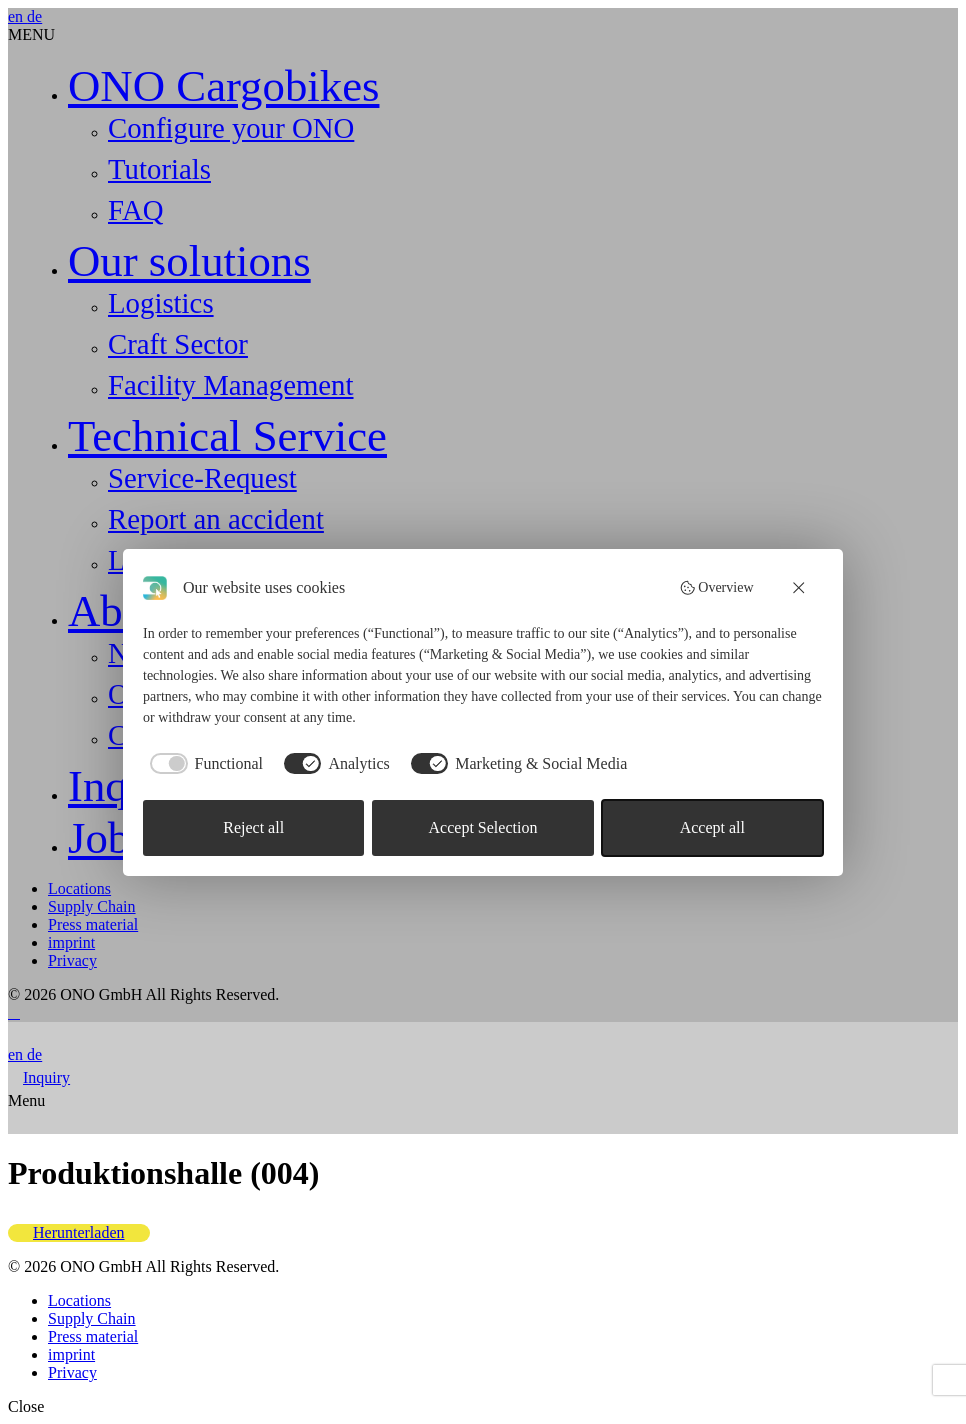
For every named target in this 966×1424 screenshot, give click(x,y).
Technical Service (227, 436)
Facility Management (231, 385)
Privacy (72, 960)
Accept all (712, 827)
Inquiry (46, 1077)
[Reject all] (800, 588)
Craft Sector (178, 344)
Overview (716, 588)
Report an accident (216, 519)
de (34, 16)
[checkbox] (203, 764)
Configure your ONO (231, 128)
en (17, 16)
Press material (93, 924)
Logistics (161, 303)
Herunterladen (79, 1232)
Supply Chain (92, 906)
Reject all (253, 827)
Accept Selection (483, 827)
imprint (71, 942)
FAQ (135, 210)
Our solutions (189, 261)
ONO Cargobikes (223, 86)
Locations (79, 888)
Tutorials (159, 169)
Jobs (108, 838)
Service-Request (202, 478)
